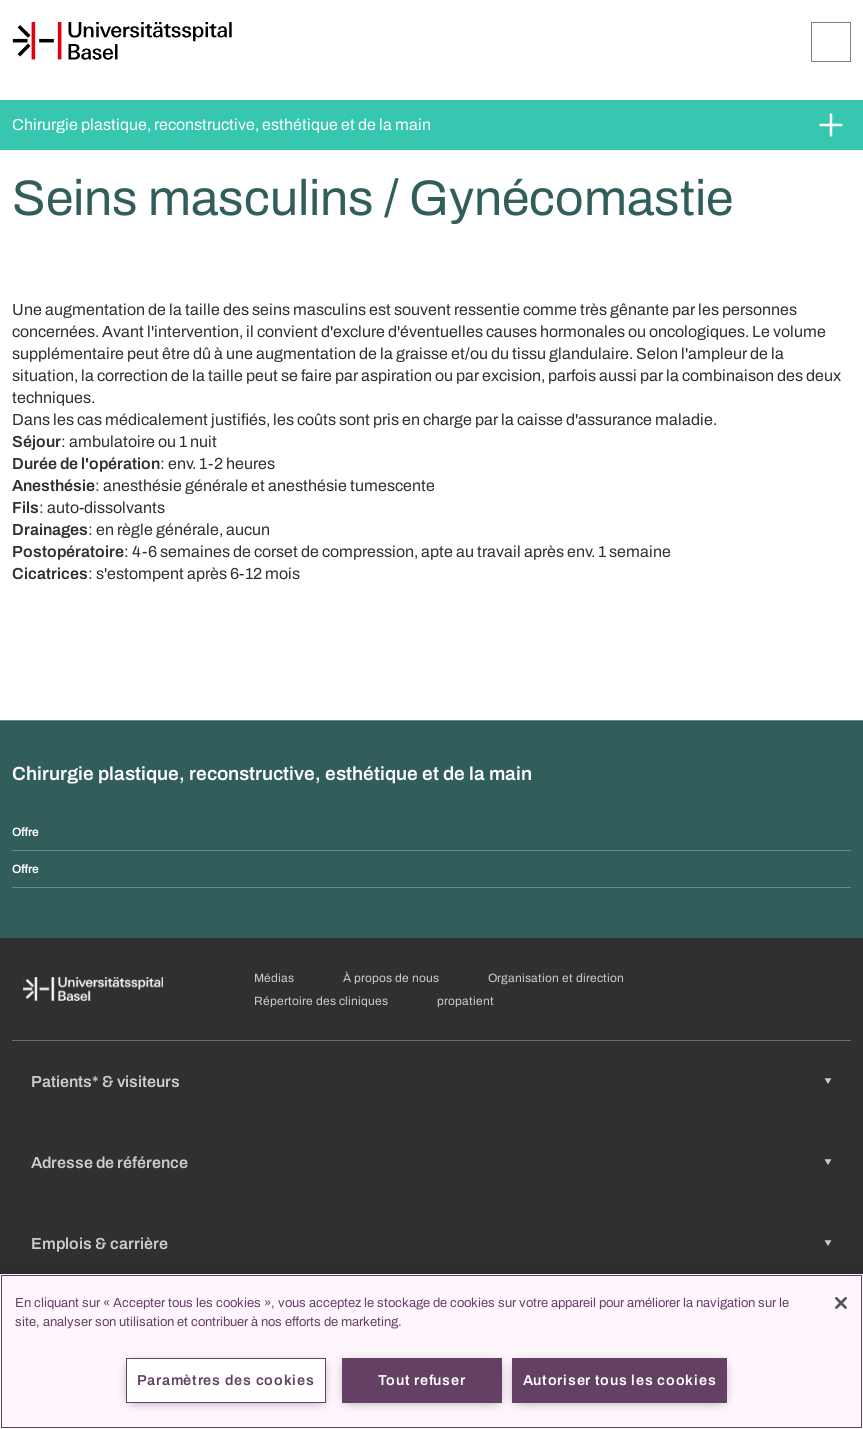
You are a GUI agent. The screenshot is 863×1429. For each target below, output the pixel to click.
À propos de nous (391, 978)
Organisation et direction (556, 978)
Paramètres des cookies (226, 1380)
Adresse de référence (109, 1162)
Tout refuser (422, 1380)
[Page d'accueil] (122, 41)
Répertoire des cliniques (321, 1001)
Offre (25, 832)
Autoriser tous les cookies (620, 1380)
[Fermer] (841, 1303)
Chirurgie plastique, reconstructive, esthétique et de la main (221, 124)
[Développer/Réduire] (831, 42)
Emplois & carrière (99, 1243)
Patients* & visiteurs (105, 1081)
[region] (431, 1351)
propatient (465, 1001)
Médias (274, 978)
